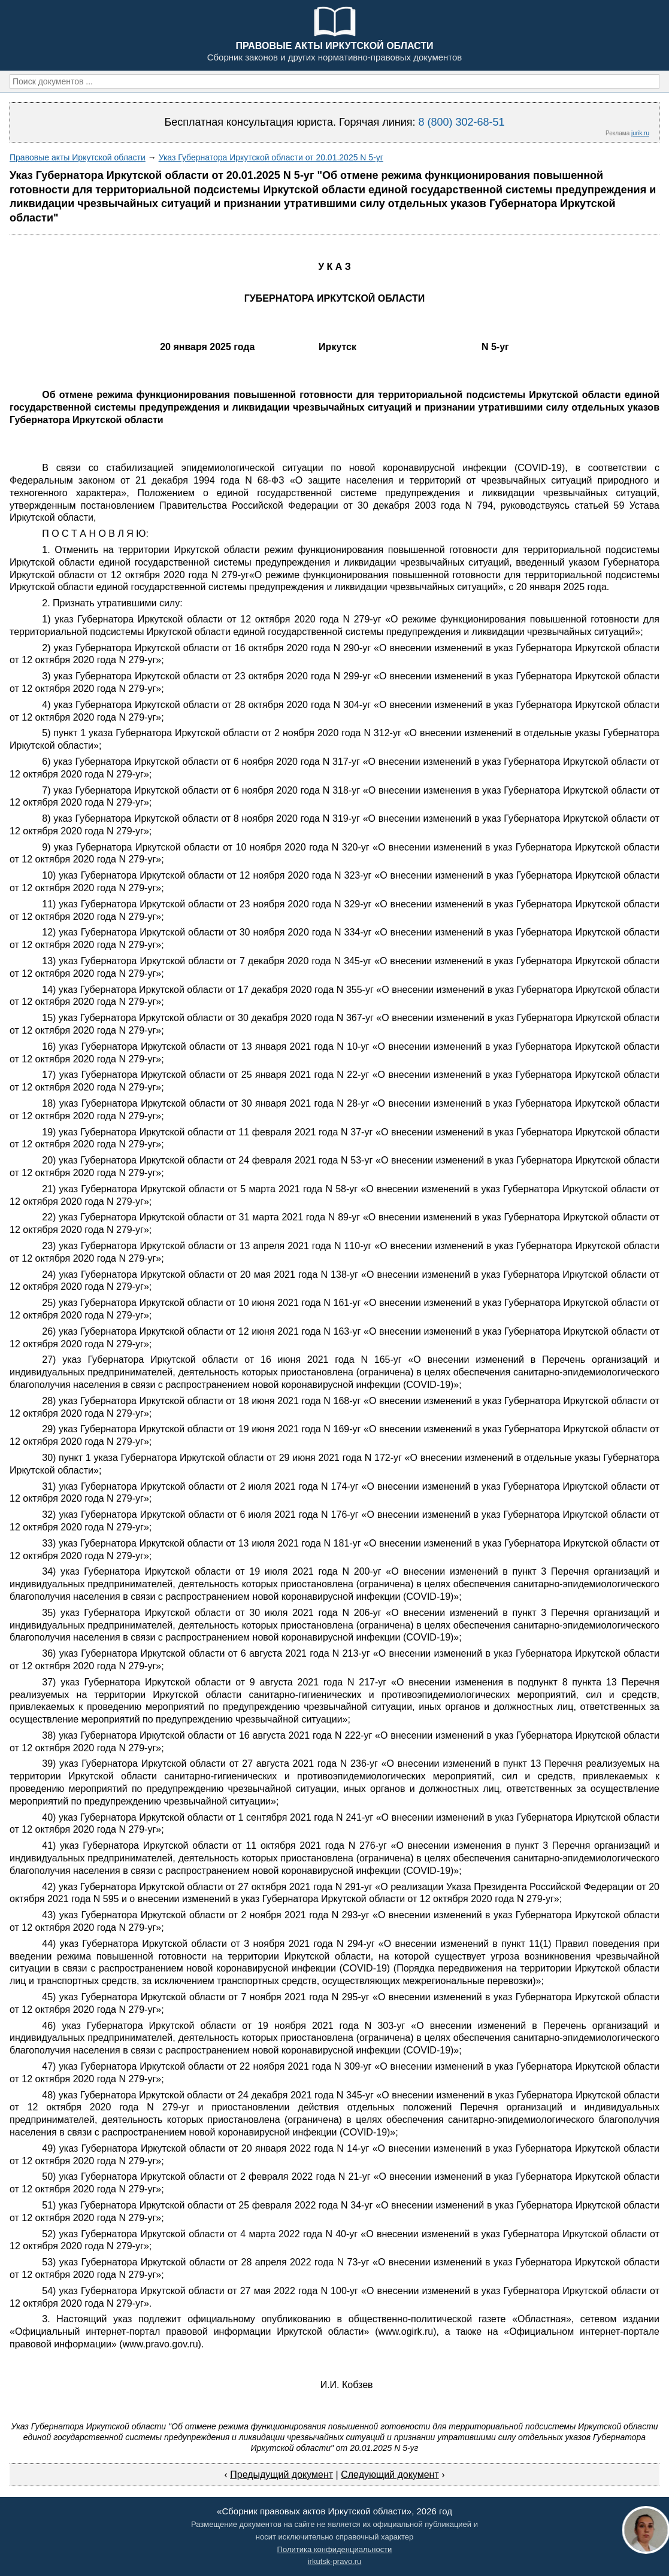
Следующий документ (390, 2474)
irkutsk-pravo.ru (335, 2561)
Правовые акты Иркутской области (78, 157)
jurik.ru (640, 133)
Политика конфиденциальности (334, 2549)
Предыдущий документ (281, 2474)
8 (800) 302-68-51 (461, 122)
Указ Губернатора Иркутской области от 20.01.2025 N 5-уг (271, 157)
